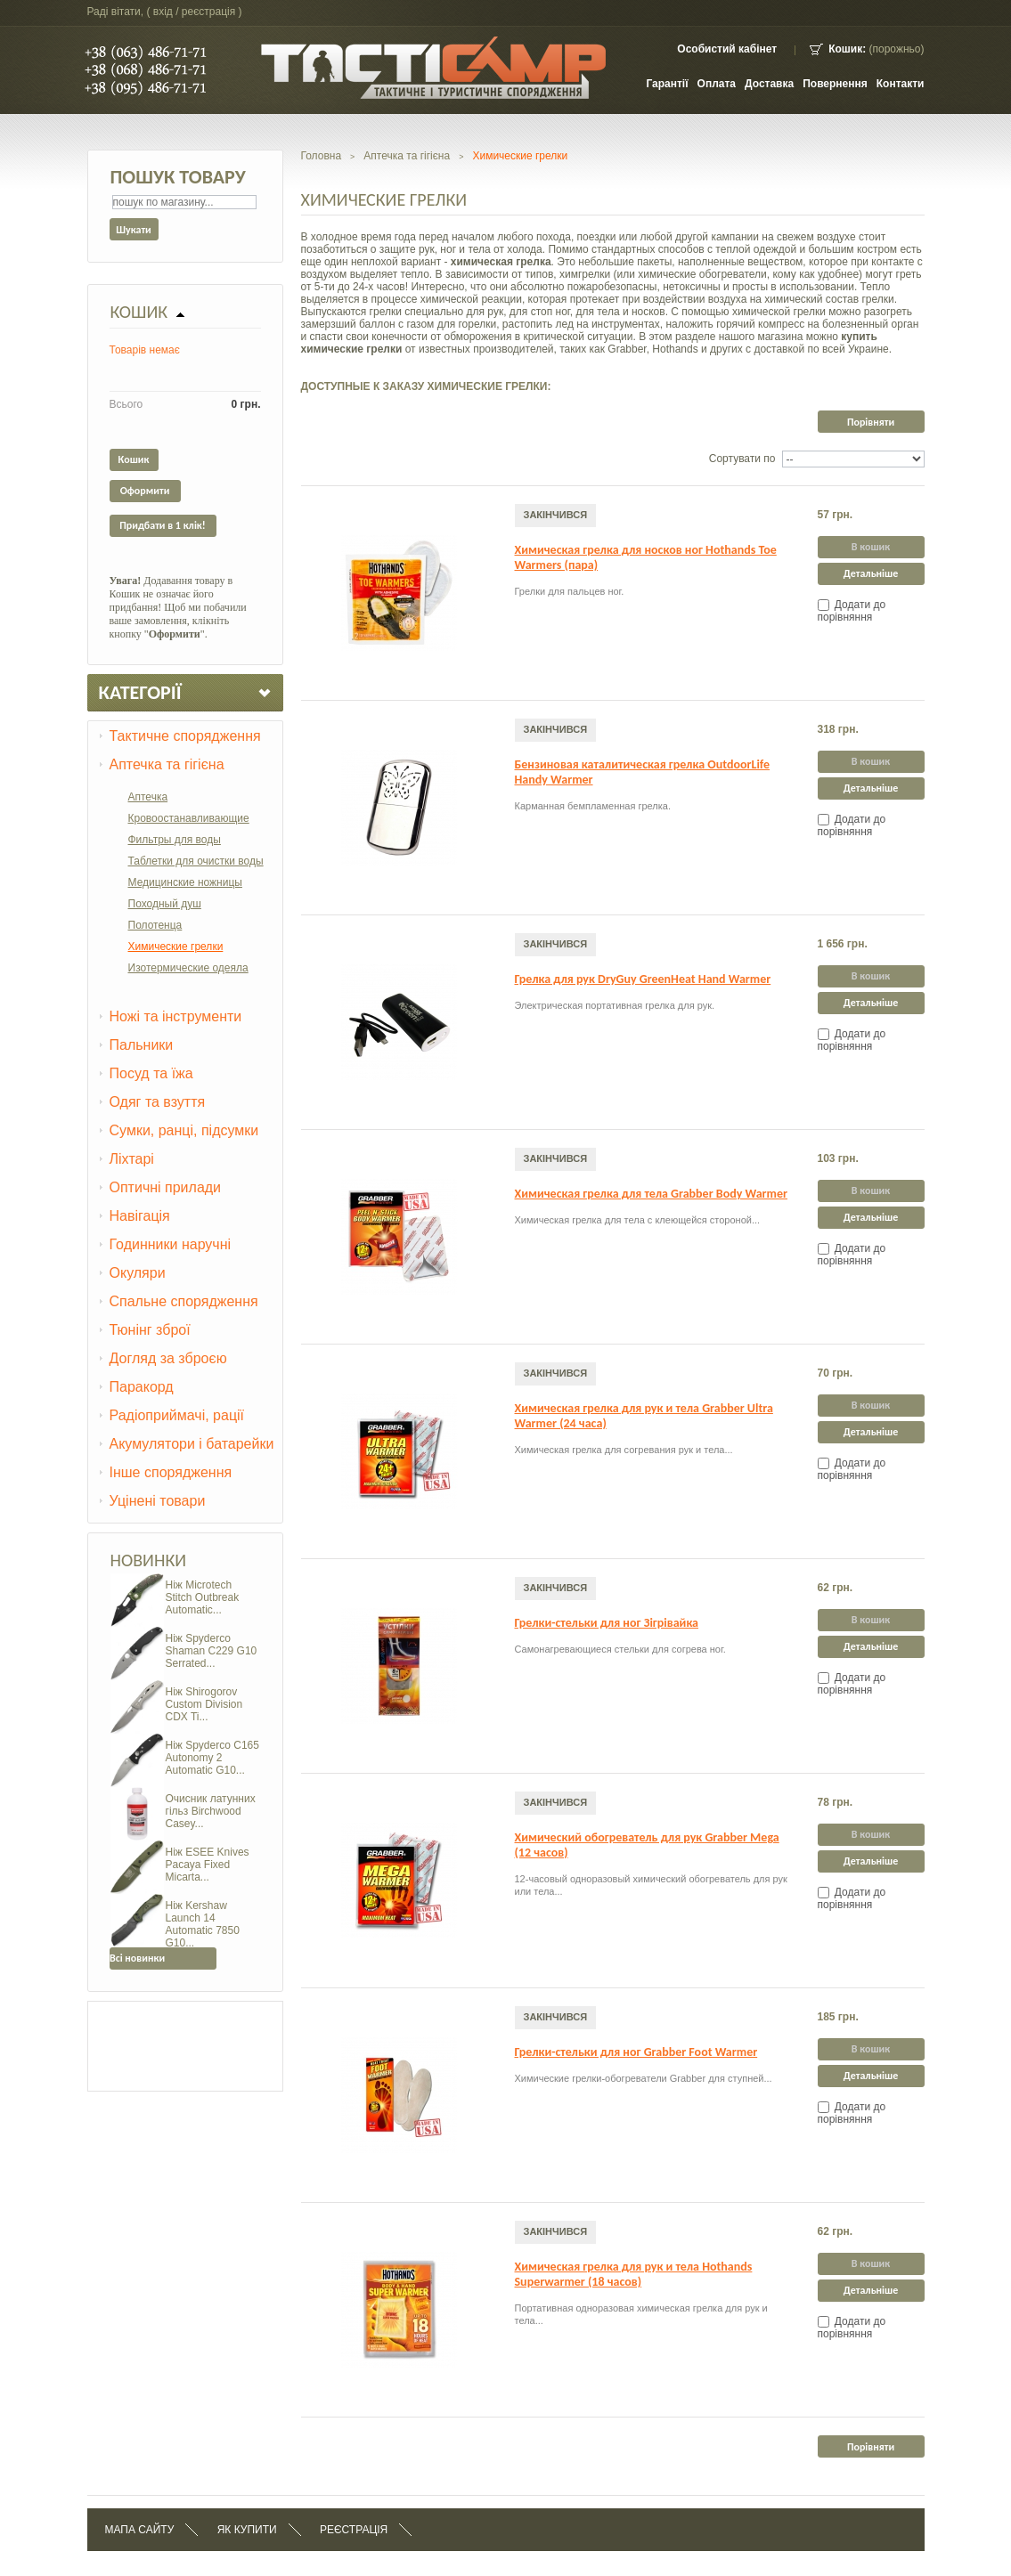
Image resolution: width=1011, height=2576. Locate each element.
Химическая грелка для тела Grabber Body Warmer (651, 1193)
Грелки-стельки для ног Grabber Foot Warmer (636, 2052)
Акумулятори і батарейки (192, 1443)
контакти (900, 83)
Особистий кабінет (727, 49)
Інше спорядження (171, 1472)
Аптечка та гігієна (167, 764)
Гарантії (667, 83)
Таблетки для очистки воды (196, 861)
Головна (321, 156)
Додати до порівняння (852, 610)
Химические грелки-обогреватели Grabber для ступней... (643, 2078)
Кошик (139, 311)
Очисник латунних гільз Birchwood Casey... (211, 1811)
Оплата (716, 83)
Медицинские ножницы (185, 882)
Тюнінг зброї (150, 1329)
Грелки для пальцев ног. (569, 591)
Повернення (835, 83)
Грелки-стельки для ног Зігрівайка (607, 1622)
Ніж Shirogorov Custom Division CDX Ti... (204, 1704)
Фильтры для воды (174, 839)
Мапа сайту (140, 2529)
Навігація (140, 1215)
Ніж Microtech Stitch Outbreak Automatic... (203, 1597)
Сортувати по (742, 458)
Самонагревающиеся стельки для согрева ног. (620, 1649)
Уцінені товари (158, 1500)
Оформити (145, 490)
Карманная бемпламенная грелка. (593, 805)
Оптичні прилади (166, 1187)
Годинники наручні (171, 1244)
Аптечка (148, 797)
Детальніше (871, 573)
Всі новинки (137, 1958)
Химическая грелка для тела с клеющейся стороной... (638, 1220)
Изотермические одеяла (188, 968)
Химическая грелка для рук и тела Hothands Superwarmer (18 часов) (634, 2274)
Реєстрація (353, 2529)
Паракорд (142, 1386)
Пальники (142, 1044)
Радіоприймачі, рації (177, 1415)
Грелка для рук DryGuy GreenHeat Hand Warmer (643, 979)
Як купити (247, 2529)
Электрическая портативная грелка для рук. (615, 1005)
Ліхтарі (132, 1158)
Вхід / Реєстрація (194, 11)
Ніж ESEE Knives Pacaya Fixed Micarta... (207, 1864)
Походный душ (164, 904)
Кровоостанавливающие (188, 818)
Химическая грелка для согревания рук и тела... (624, 1449)
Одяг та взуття (158, 1101)
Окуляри (138, 1272)
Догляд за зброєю (168, 1358)
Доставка (769, 83)
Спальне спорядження (184, 1301)
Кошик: (847, 49)
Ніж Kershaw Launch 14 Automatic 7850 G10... (203, 1924)
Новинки (148, 1560)
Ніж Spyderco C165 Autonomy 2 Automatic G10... (212, 1757)
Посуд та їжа (151, 1073)
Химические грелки (176, 946)
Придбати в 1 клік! (162, 525)
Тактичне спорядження (185, 736)
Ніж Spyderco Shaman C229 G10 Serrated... (211, 1651)
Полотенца (155, 925)
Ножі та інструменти (176, 1016)
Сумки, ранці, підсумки (184, 1130)
